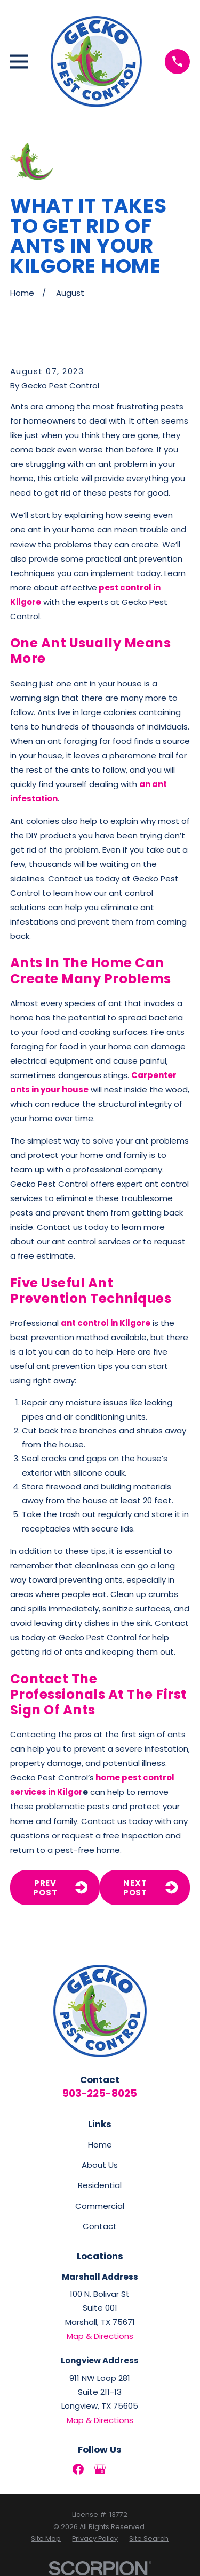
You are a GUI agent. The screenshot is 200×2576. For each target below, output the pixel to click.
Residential (100, 2185)
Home (100, 2144)
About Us (100, 2164)
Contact (100, 2226)
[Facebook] (78, 2469)
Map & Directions (100, 2336)
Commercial (99, 2206)
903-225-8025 (99, 2093)
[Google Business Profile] (100, 2469)
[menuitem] (46, 2539)
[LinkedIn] (121, 2469)
